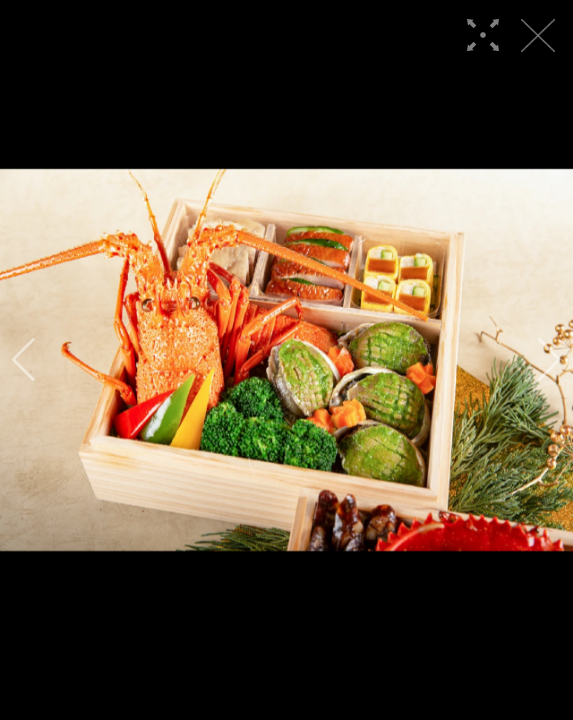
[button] (23, 360)
